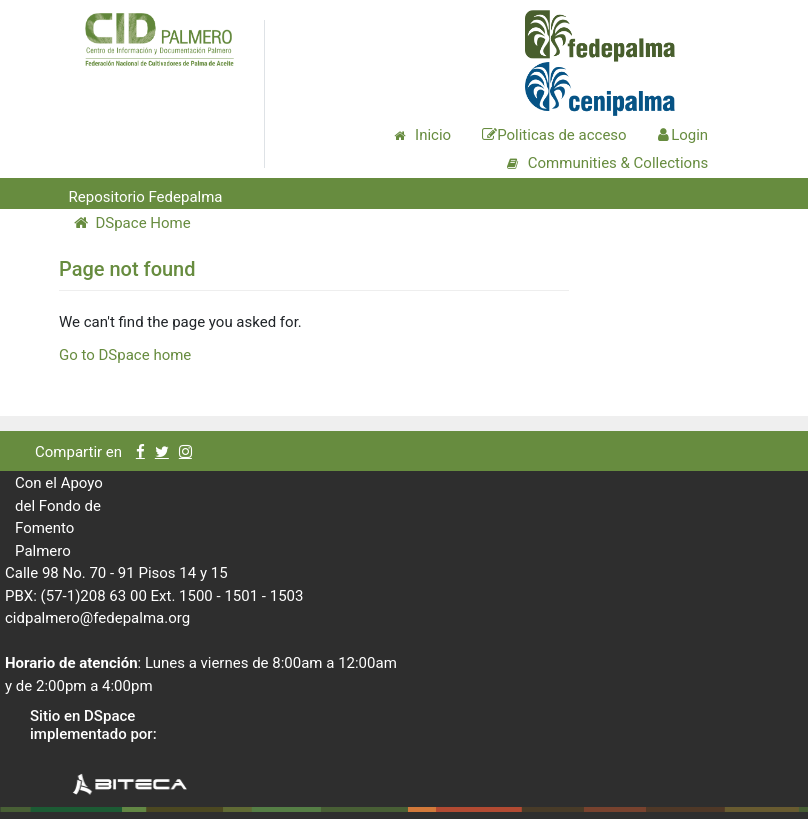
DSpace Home (132, 223)
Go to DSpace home (125, 355)
